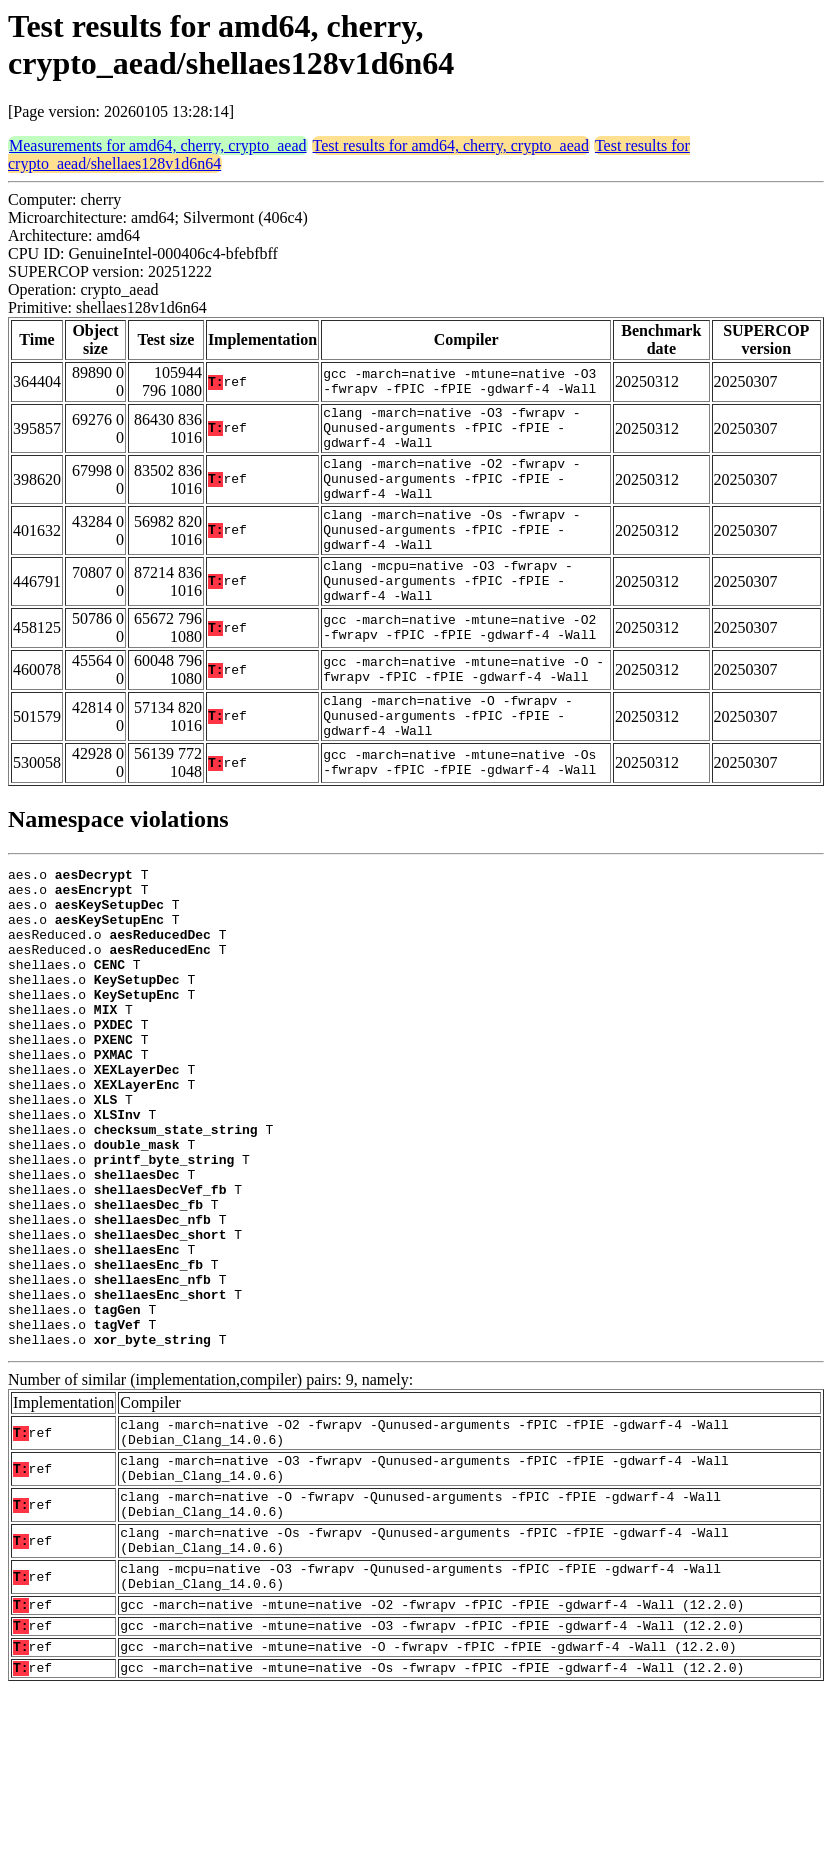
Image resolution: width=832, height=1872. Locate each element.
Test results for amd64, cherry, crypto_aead (451, 145)
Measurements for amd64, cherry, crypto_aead (158, 145)
